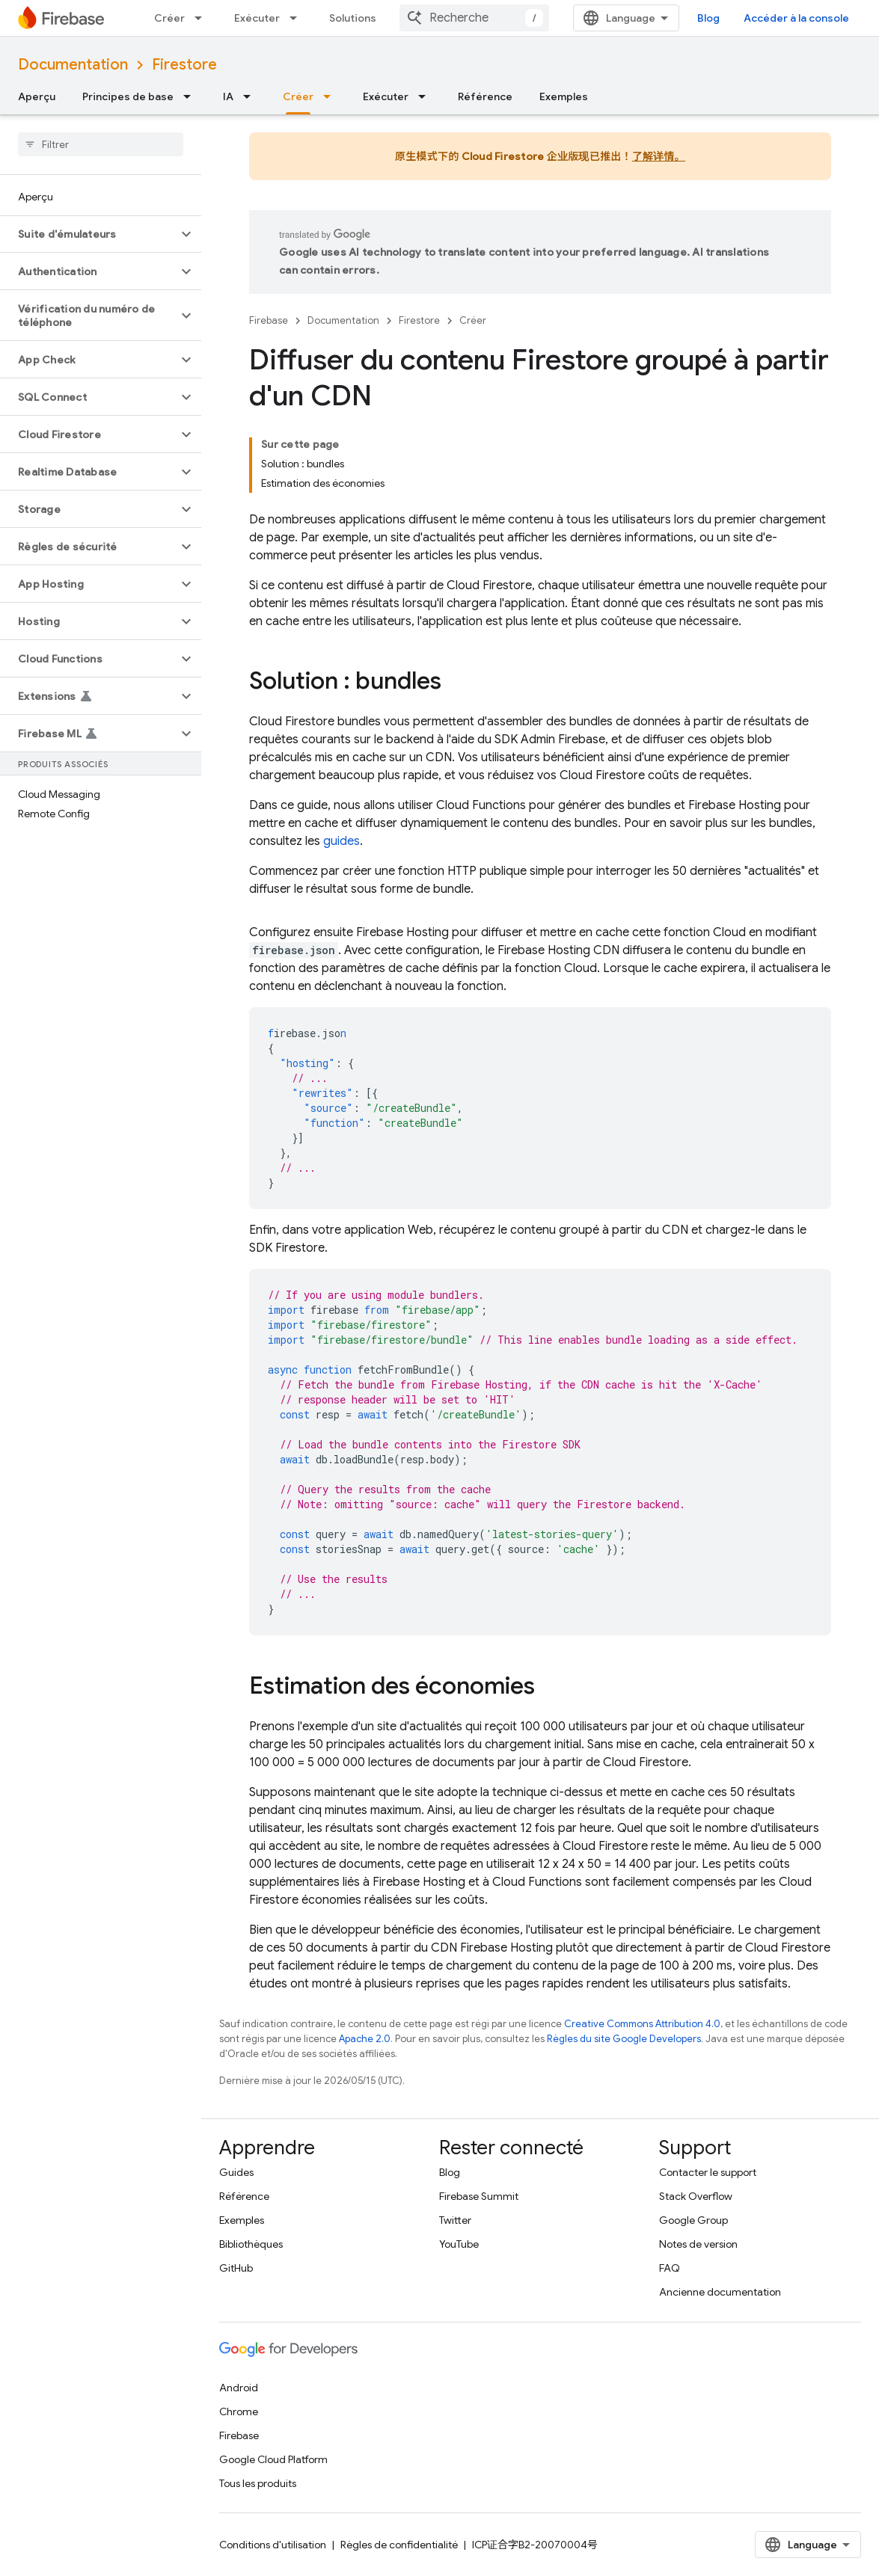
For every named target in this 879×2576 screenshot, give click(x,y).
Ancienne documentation (720, 2292)
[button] (88, 234)
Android (238, 2387)
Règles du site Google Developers (624, 2038)
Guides (236, 2172)
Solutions (352, 18)
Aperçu (36, 96)
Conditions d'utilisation (272, 2545)
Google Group (693, 2220)
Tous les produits (257, 2483)
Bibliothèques (251, 2244)
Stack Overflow (695, 2196)
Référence (485, 96)
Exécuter (257, 18)
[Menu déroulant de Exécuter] (298, 18)
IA (228, 96)
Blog (708, 18)
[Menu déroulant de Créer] (203, 18)
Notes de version (698, 2244)
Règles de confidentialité (399, 2545)
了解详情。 (658, 156)
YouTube (459, 2244)
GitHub (236, 2268)
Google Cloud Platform (273, 2459)
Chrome (238, 2411)
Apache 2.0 (365, 2038)
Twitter (455, 2220)
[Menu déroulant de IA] (251, 96)
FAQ (669, 2268)
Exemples (563, 96)
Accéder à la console (796, 18)
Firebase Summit (478, 2196)
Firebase (268, 320)
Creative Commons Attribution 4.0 (642, 2023)
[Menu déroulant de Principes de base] (191, 96)
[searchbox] (100, 144)
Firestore (184, 64)
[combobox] (474, 17)
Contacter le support (707, 2172)
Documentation (73, 64)
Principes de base (128, 96)
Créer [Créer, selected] (298, 96)
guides (341, 841)
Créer (169, 18)
